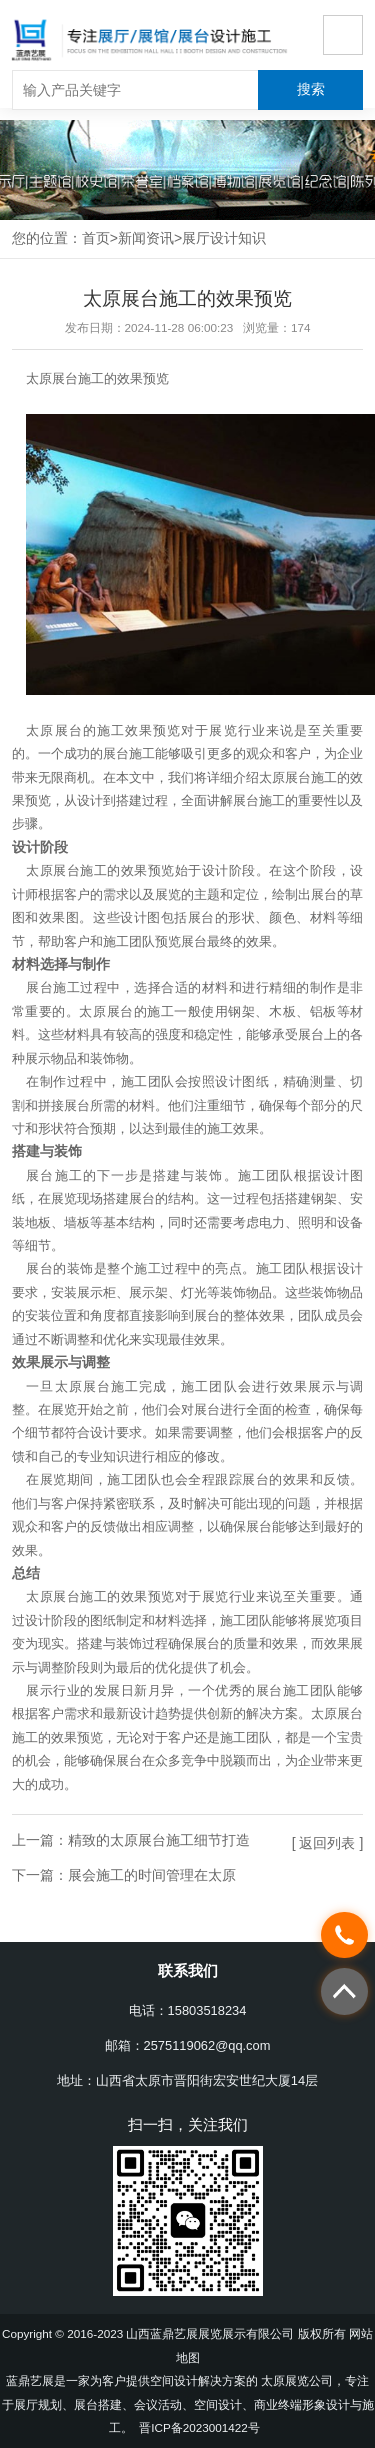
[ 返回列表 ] (328, 1843)
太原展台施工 (65, 378)
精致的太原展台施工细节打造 (159, 1840)
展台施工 (129, 753)
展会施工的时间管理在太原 (152, 1875)
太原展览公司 (297, 2380)
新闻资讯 (146, 238)
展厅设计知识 (224, 238)
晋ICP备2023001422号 (199, 2427)
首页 (96, 238)
